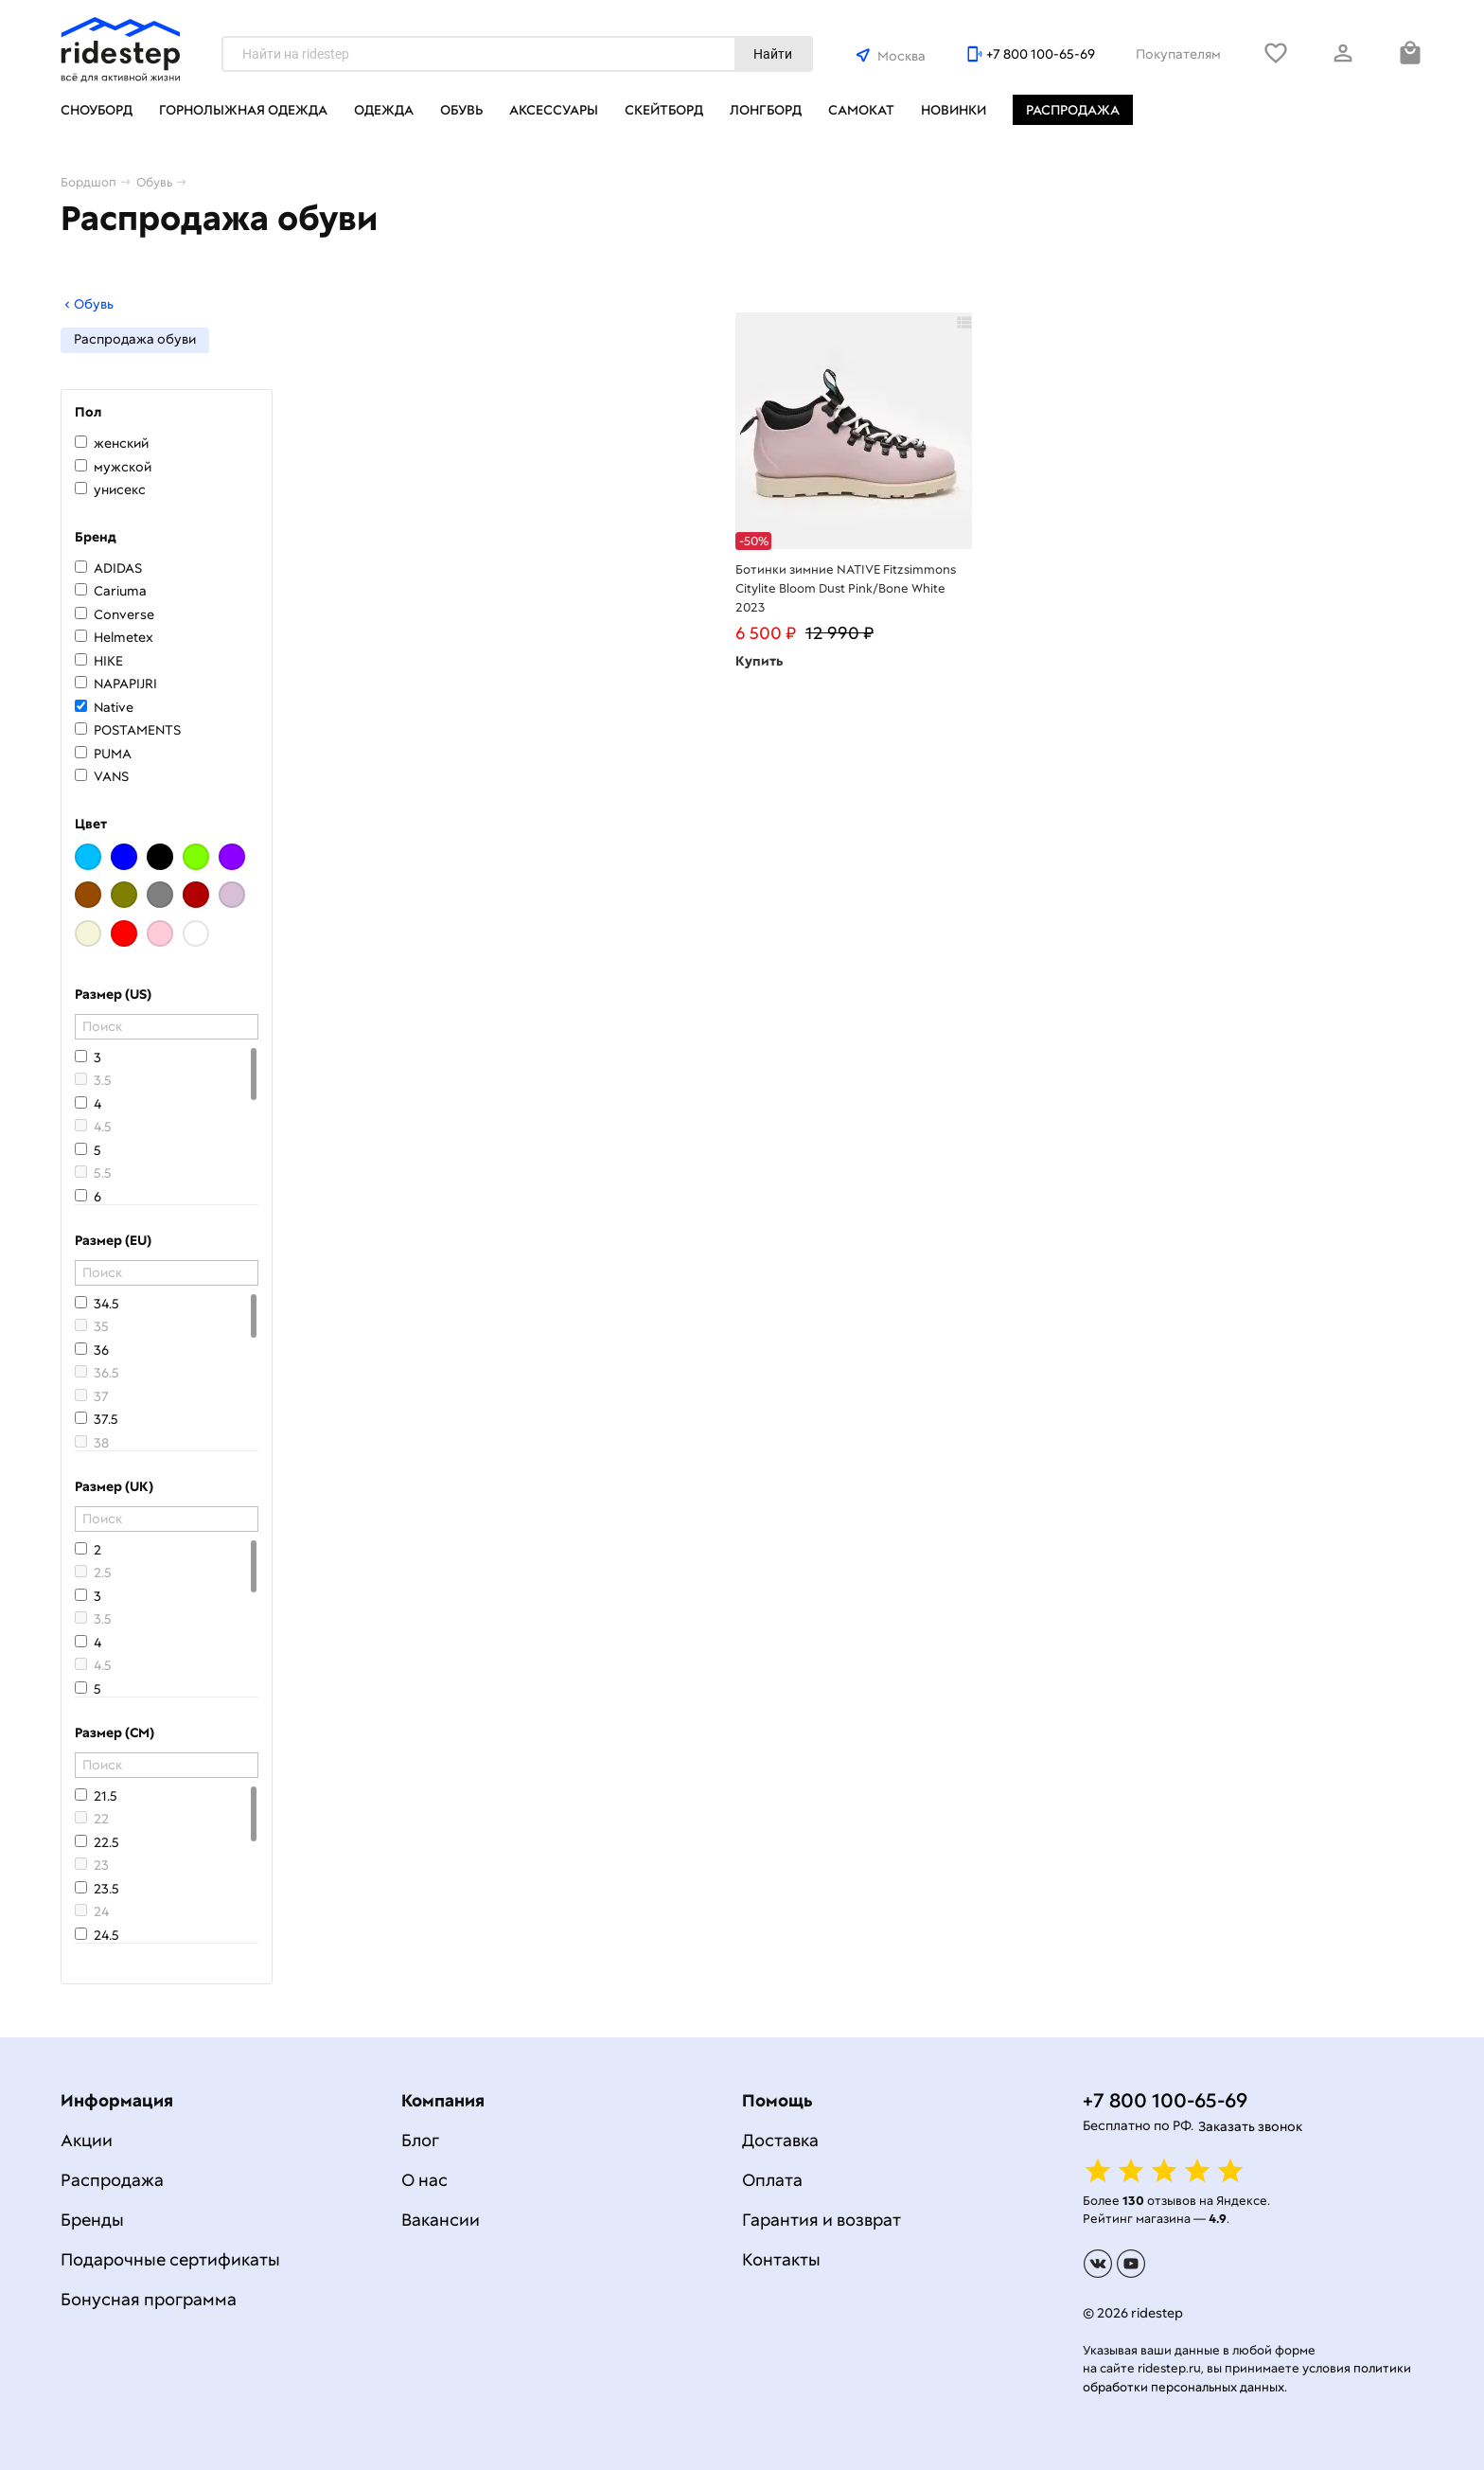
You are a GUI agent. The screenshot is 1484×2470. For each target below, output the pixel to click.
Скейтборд (664, 109)
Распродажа (1073, 109)
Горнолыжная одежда (243, 109)
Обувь (461, 109)
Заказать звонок (1250, 2126)
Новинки (953, 109)
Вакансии (440, 2219)
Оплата (772, 2180)
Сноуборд (96, 109)
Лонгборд (766, 109)
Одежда (384, 109)
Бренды (92, 2219)
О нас (424, 2180)
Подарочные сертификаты (170, 2259)
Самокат (861, 109)
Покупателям (1178, 53)
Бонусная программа (149, 2299)
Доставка (780, 2140)
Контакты (781, 2259)
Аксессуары (553, 109)
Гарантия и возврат (821, 2219)
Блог (420, 2140)
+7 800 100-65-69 (1040, 53)
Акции (87, 2140)
